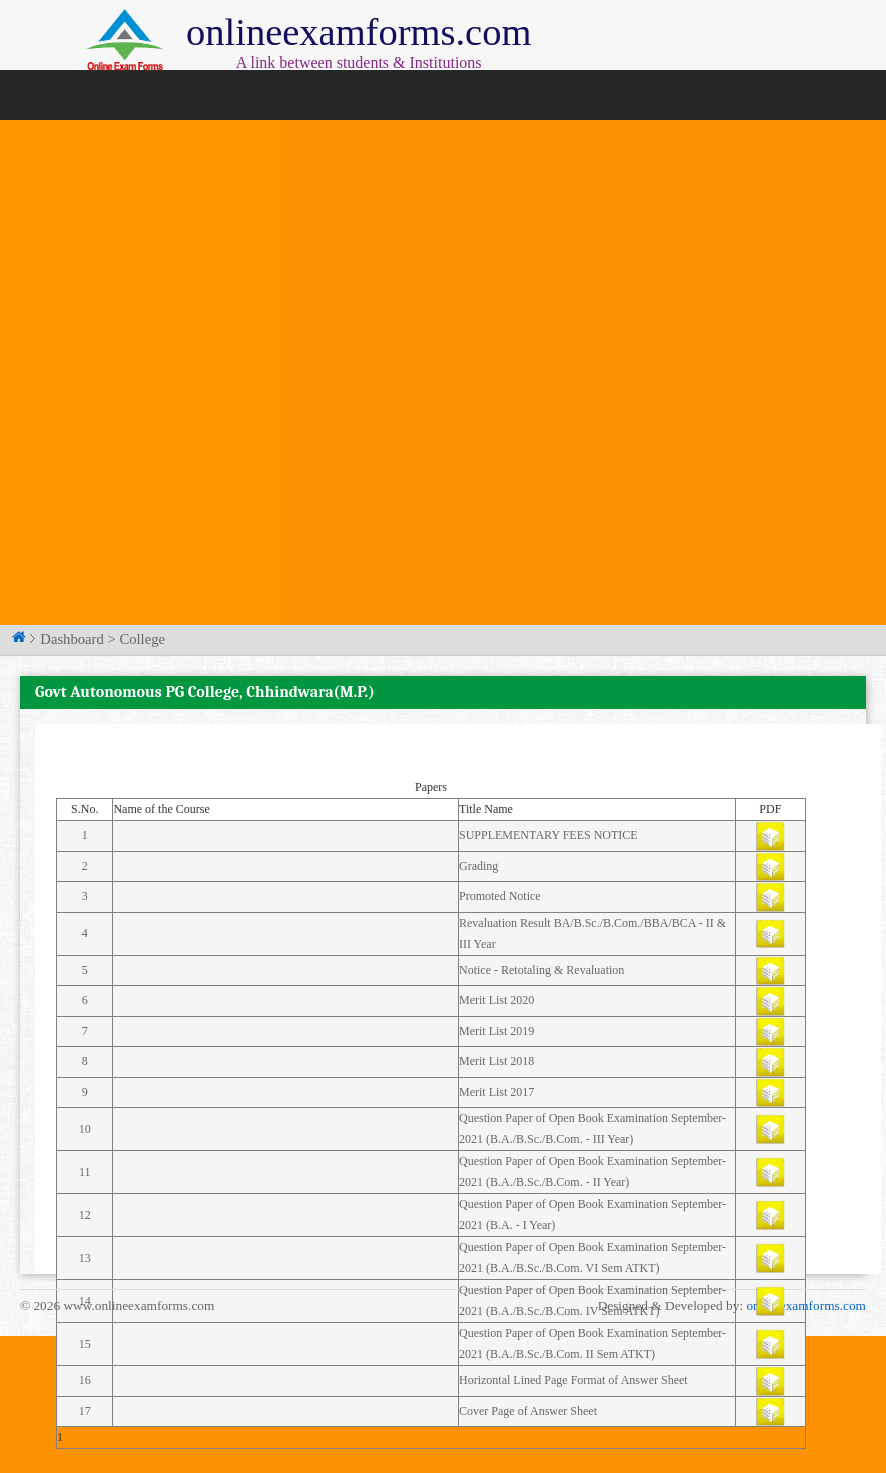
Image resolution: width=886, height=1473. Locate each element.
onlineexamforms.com (806, 1305)
